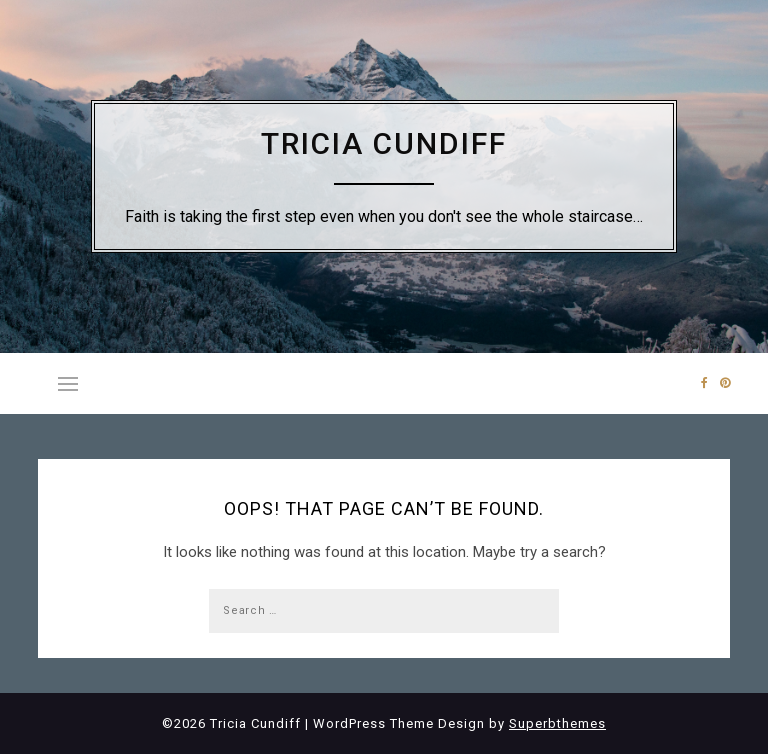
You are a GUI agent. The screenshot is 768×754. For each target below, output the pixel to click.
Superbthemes (557, 723)
